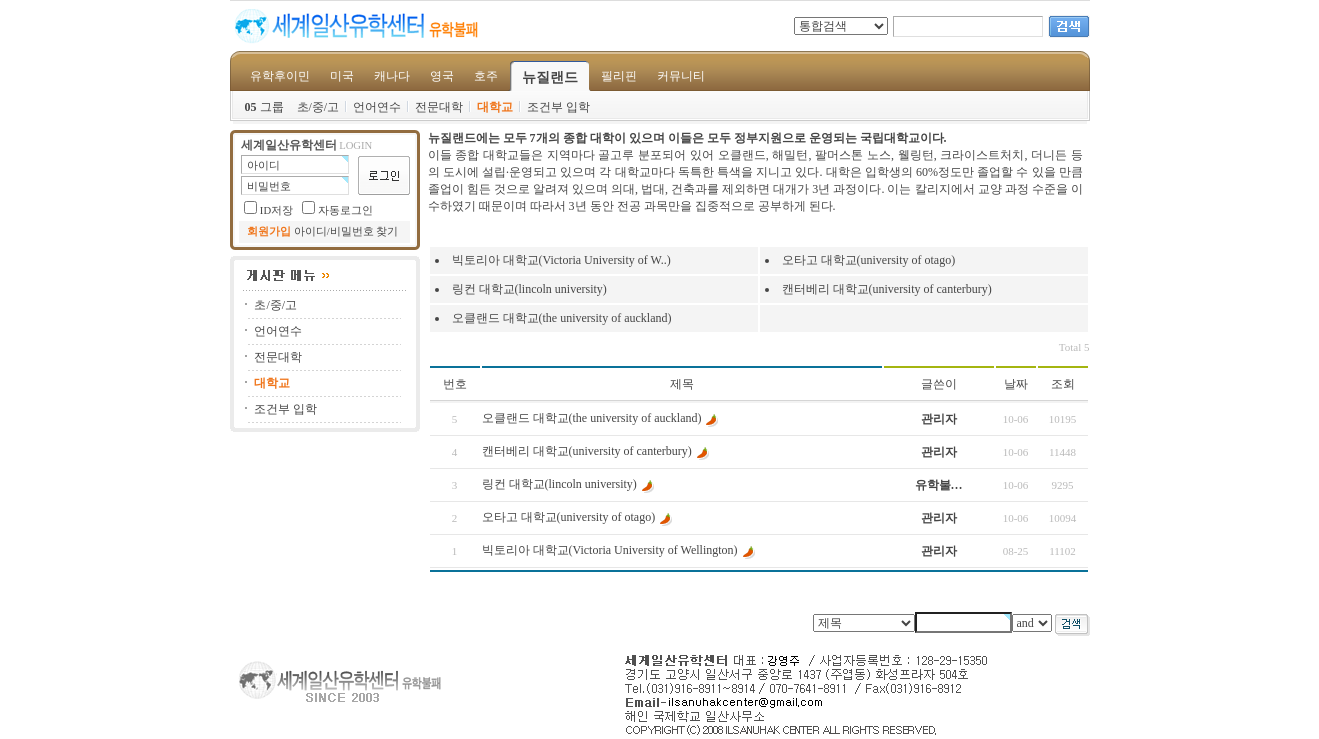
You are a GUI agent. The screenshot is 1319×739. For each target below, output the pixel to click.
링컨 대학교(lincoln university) (529, 289)
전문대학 (439, 107)
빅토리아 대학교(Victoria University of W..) (561, 260)
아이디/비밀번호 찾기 (346, 231)
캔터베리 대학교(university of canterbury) (887, 289)
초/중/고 (318, 107)
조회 (1063, 384)
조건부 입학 (558, 107)
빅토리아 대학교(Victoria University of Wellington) (610, 550)
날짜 (1016, 384)
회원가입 (269, 231)
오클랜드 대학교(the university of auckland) (562, 318)
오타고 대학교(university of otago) (869, 260)
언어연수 (377, 107)
